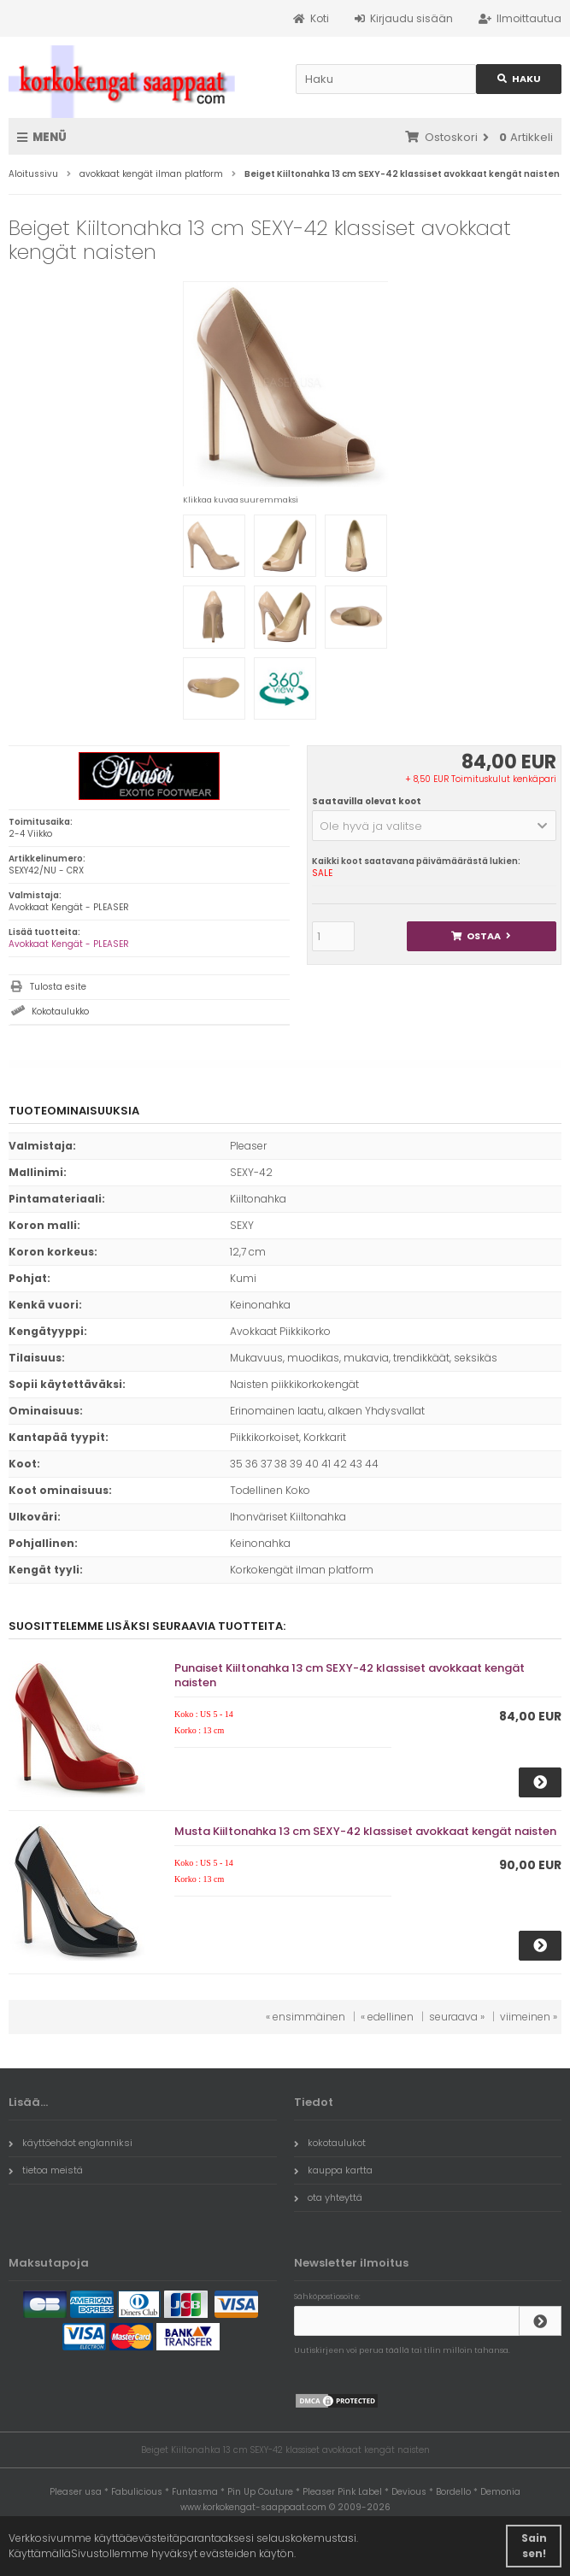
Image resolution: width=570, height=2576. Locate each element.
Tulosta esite (58, 986)
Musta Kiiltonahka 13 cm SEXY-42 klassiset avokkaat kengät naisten (365, 1831)
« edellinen (387, 2016)
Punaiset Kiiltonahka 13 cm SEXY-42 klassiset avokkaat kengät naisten (349, 1675)
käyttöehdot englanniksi (70, 2143)
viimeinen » (528, 2016)
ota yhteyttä (328, 2197)
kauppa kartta (333, 2170)
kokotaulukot (330, 2143)
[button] (434, 825)
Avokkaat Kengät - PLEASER (69, 944)
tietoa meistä (46, 2170)
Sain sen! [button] (534, 2546)
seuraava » (457, 2016)
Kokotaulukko (60, 1011)
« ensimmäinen (305, 2016)
